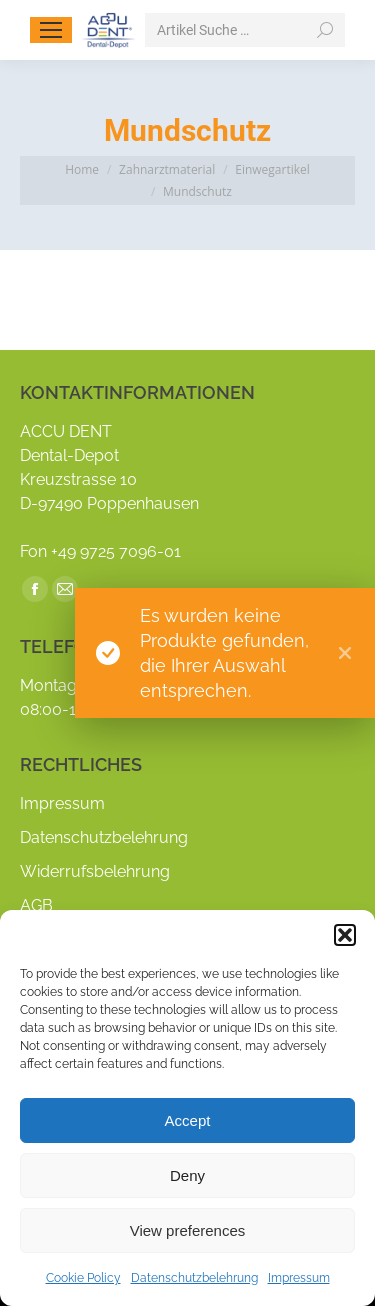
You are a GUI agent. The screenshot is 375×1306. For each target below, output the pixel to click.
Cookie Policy (83, 1278)
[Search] (245, 30)
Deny (187, 1175)
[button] (345, 935)
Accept (188, 1120)
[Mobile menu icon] (51, 30)
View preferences (188, 1230)
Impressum (299, 1278)
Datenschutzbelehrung (194, 1278)
